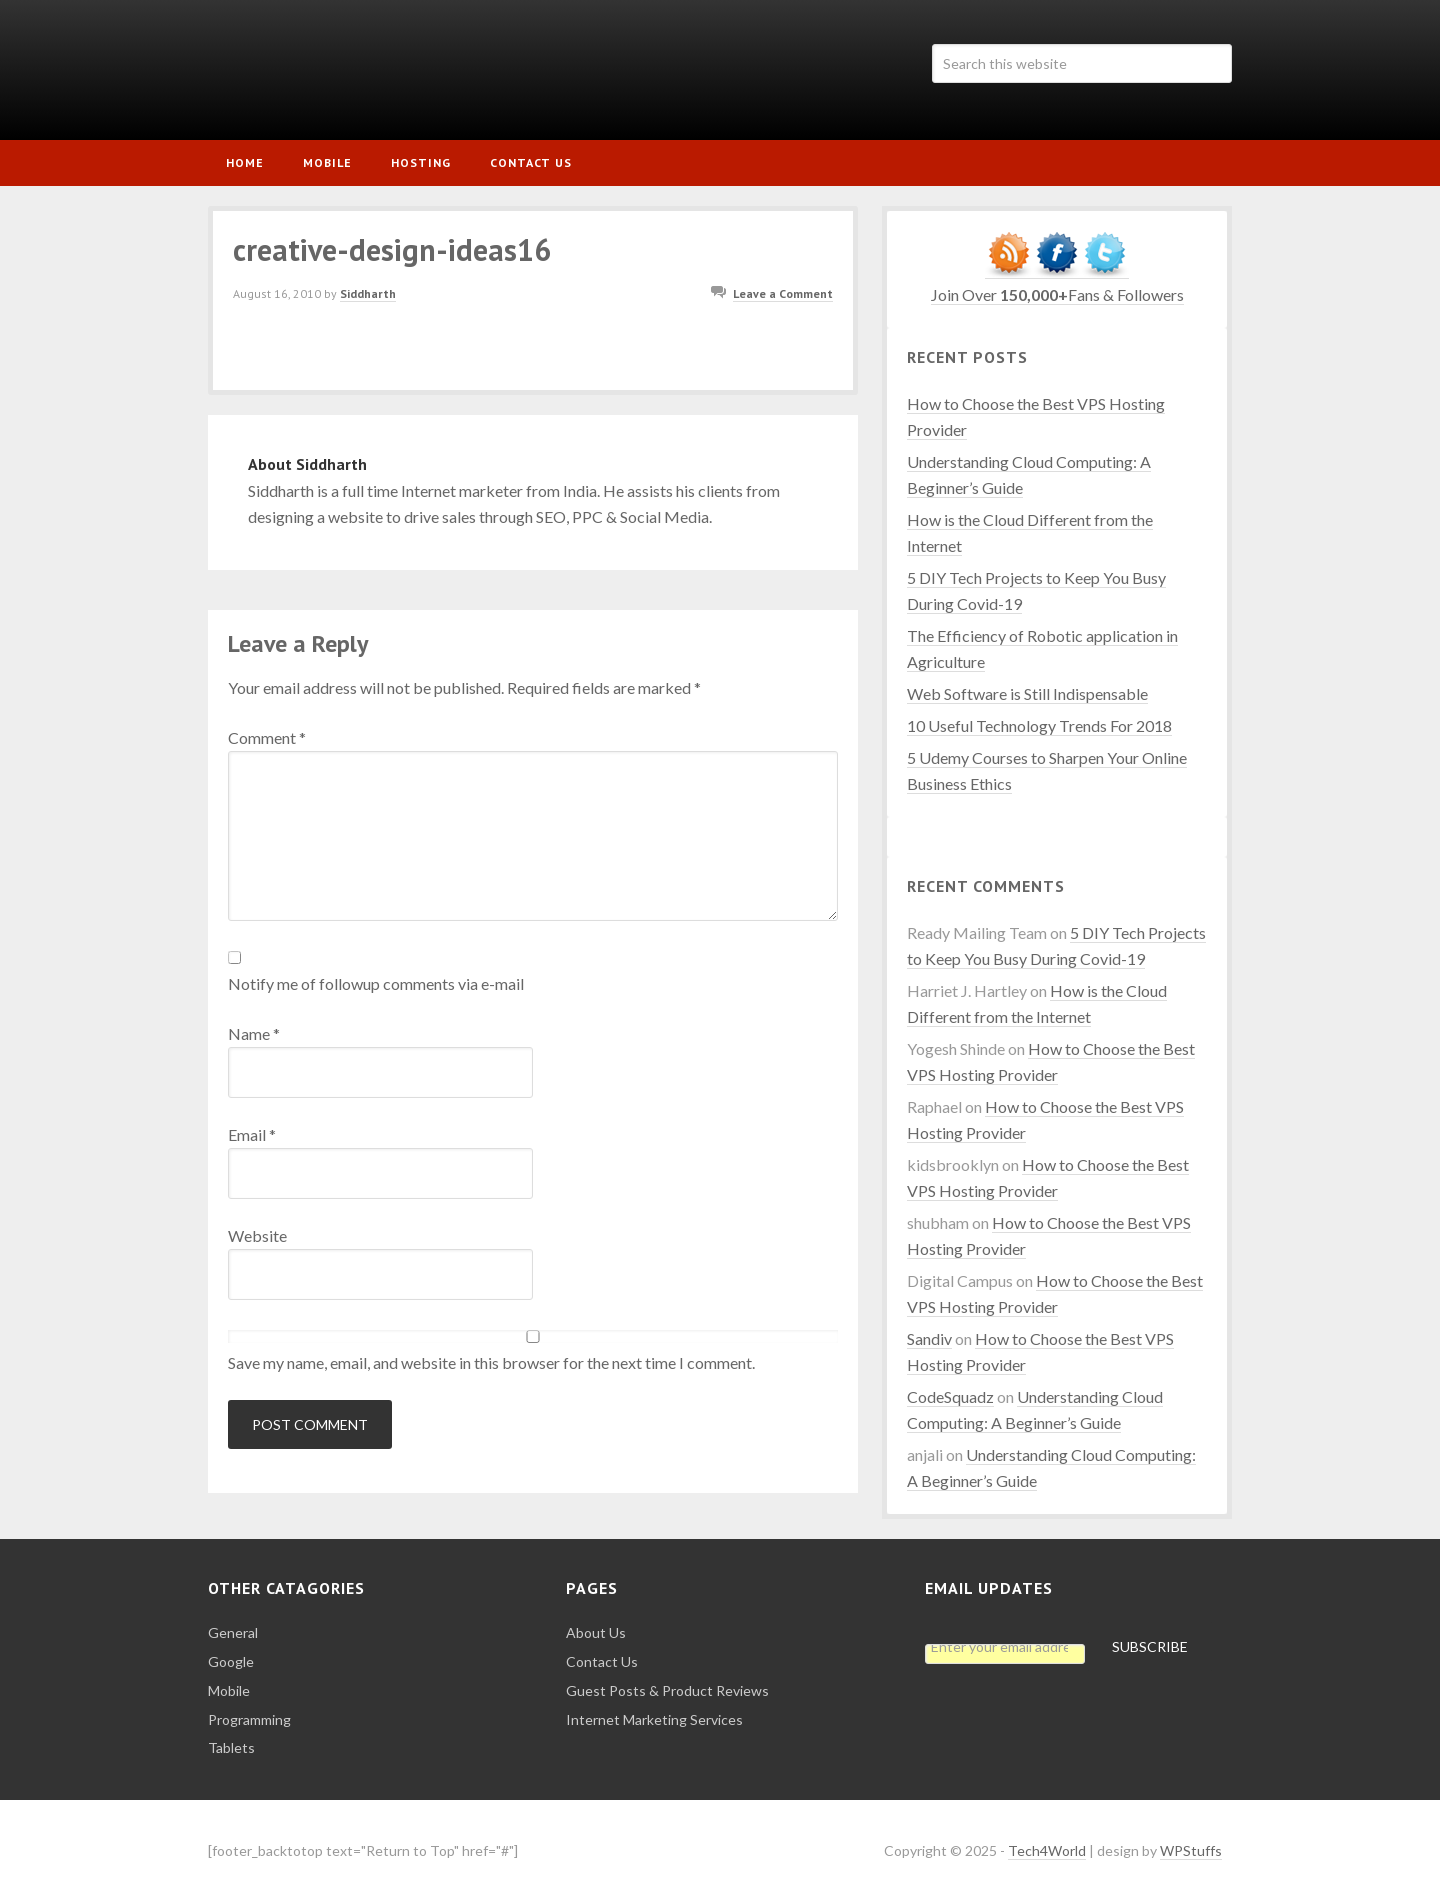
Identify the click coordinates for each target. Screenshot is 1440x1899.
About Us (596, 1629)
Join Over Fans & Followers (1057, 290)
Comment (267, 733)
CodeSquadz (950, 1392)
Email (252, 1130)
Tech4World (378, 70)
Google (231, 1657)
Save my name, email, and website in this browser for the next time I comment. (491, 1358)
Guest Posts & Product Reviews (667, 1686)
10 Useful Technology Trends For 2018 (1039, 721)
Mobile (229, 1686)
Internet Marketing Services (654, 1715)
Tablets (231, 1744)
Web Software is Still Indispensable (1027, 689)
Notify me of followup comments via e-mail (376, 979)
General (233, 1629)
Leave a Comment (783, 290)
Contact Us (602, 1657)
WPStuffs (1191, 1846)
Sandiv (929, 1334)
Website (257, 1231)
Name (254, 1029)
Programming (249, 1715)
